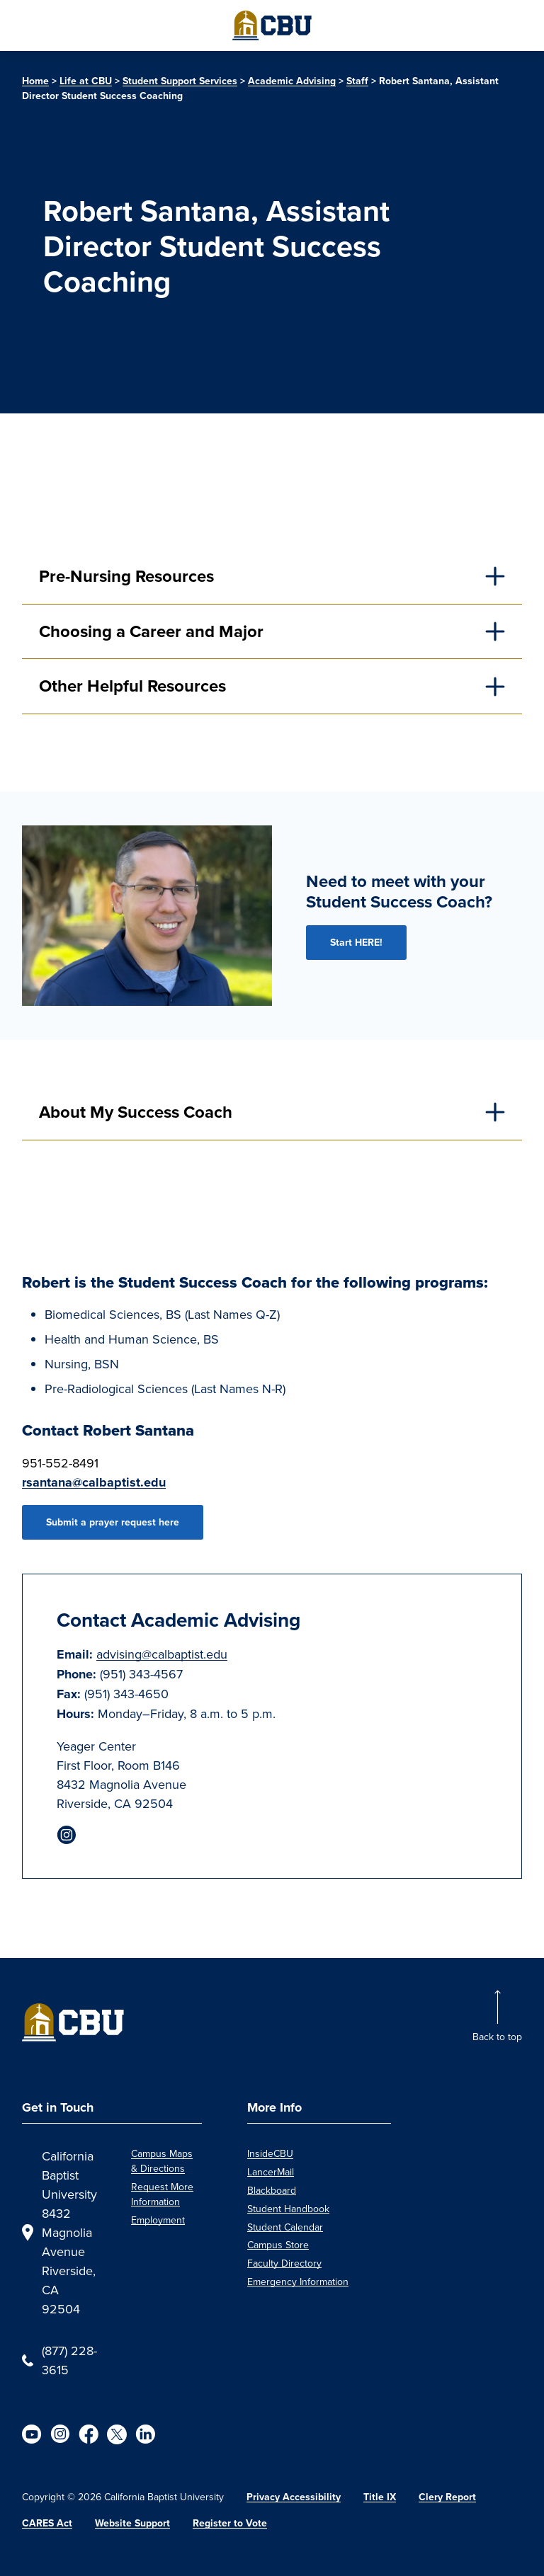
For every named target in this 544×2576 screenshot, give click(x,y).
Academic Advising (292, 81)
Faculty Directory (284, 2263)
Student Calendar (285, 2227)
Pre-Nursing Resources (126, 576)
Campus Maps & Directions (162, 2160)
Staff (357, 81)
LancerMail (270, 2172)
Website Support (132, 2523)
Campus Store (278, 2245)
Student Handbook (288, 2209)
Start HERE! (356, 942)
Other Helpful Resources (132, 686)
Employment (158, 2220)
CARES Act (47, 2523)
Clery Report (447, 2497)
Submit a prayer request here (112, 1522)
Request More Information (162, 2194)
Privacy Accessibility (293, 2497)
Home (35, 81)
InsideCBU (270, 2153)
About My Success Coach (135, 1112)
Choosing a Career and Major (151, 631)
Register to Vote (230, 2523)
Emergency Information (297, 2281)
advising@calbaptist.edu (161, 1654)
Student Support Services (180, 81)
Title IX (379, 2497)
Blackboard (271, 2190)
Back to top (497, 2037)
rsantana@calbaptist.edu (94, 1482)
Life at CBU (86, 81)
